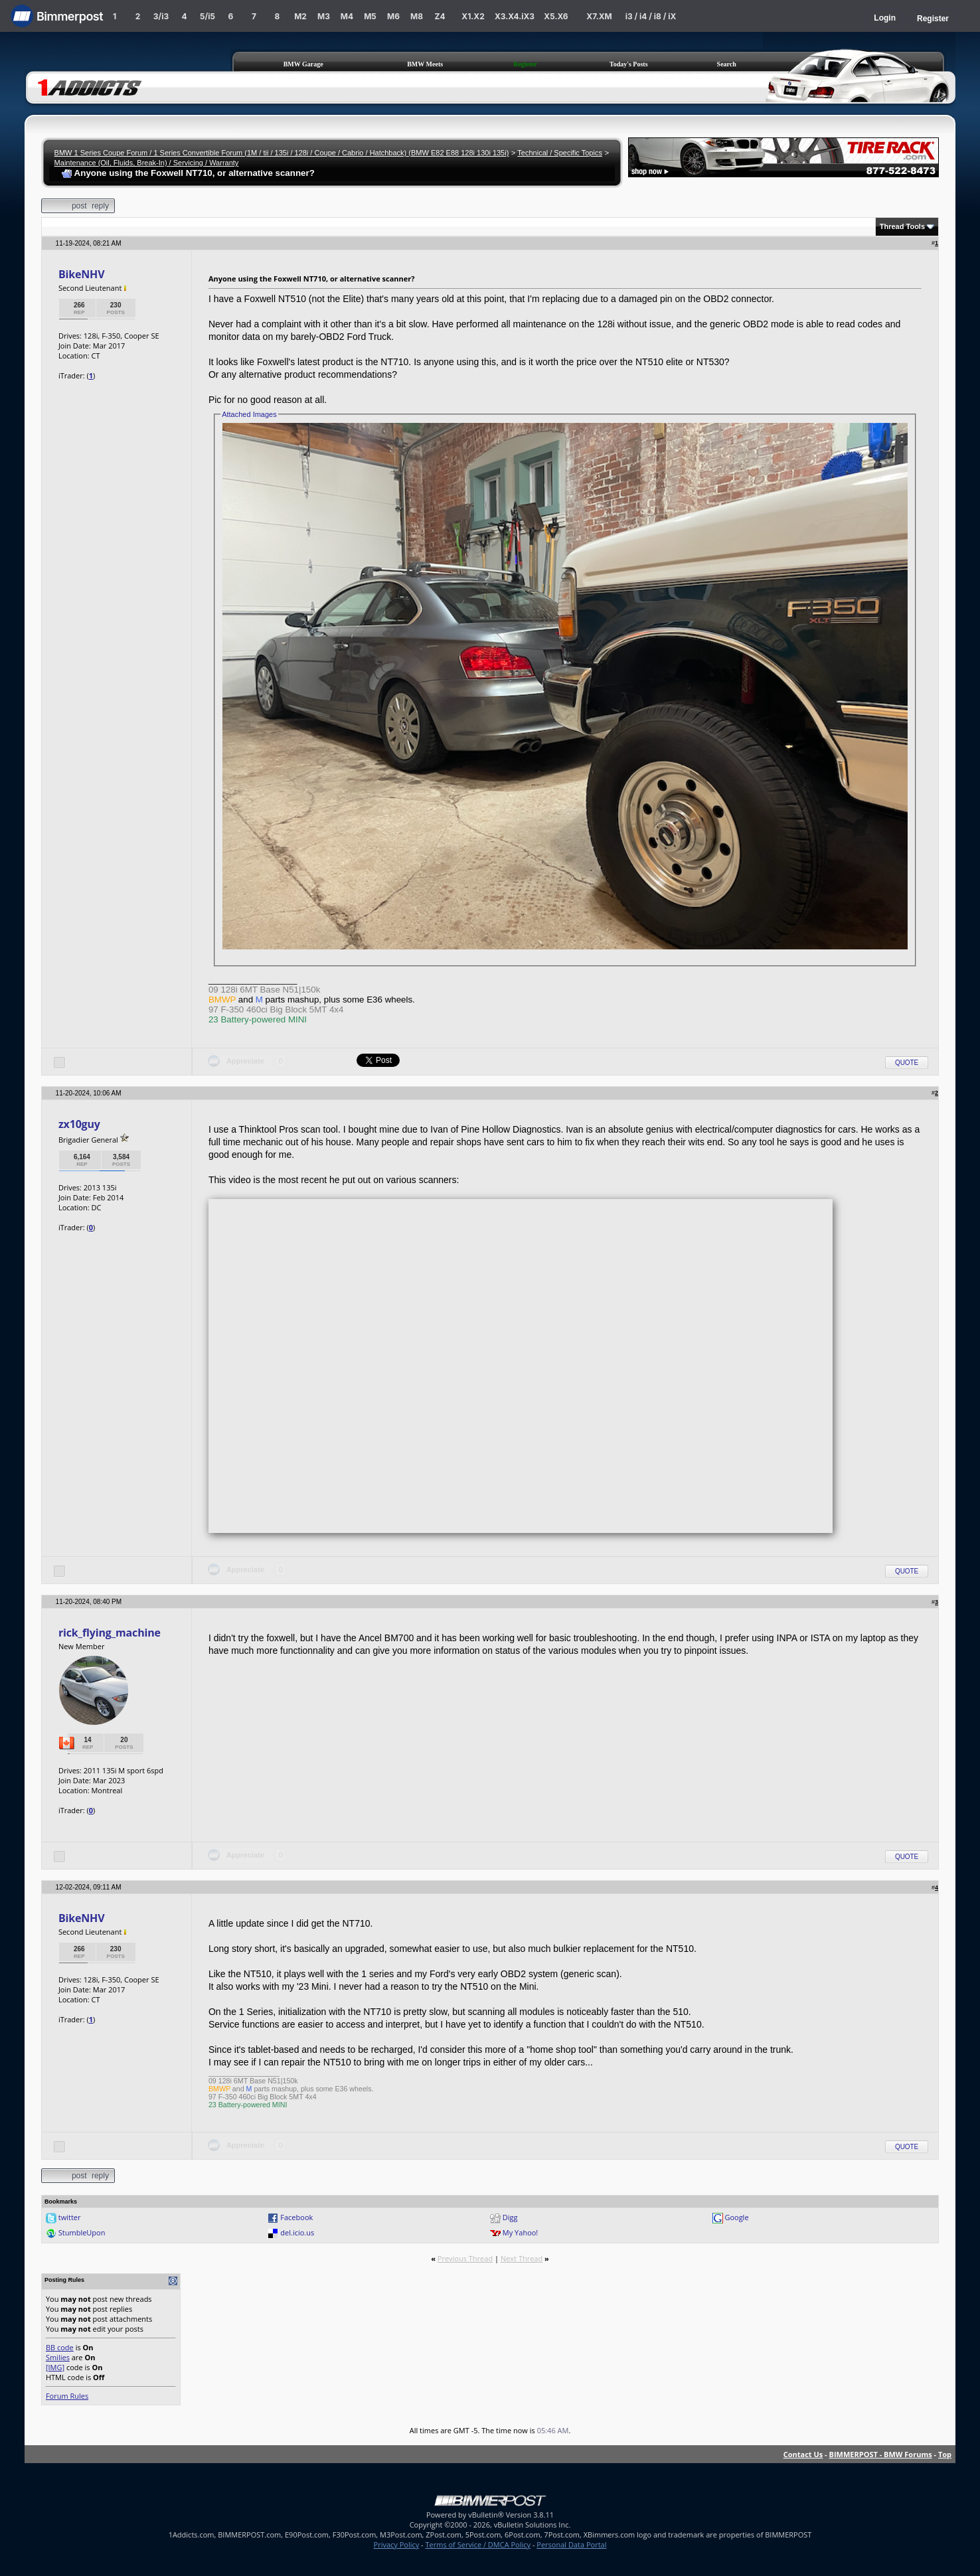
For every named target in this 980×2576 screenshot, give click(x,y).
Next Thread (521, 2258)
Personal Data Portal (571, 2544)
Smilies (58, 2357)
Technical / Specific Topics (559, 153)
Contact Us (803, 2454)
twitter (69, 2217)
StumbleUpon (82, 2232)
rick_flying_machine (109, 1632)
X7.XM (599, 16)
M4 (347, 16)
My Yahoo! (520, 2232)
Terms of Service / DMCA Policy (478, 2544)
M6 (393, 16)
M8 (416, 16)
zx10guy (79, 1124)
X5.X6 (556, 16)
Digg (510, 2217)
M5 (370, 16)
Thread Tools (902, 226)
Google (736, 2217)
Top (944, 2454)
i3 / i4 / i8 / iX (651, 16)
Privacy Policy (397, 2544)
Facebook (296, 2217)
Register (933, 18)
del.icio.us (297, 2232)
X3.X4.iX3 (514, 16)
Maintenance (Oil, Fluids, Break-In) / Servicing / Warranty (146, 163)
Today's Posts (629, 64)
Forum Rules (67, 2396)
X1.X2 (472, 16)
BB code (60, 2347)
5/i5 (207, 16)
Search (726, 64)
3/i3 (161, 16)
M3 (323, 16)
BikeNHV (81, 274)
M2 (300, 16)
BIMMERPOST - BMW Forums (880, 2454)
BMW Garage (303, 64)
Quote (906, 1062)
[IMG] (55, 2367)
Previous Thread (465, 2258)
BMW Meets (425, 64)
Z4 (439, 16)
